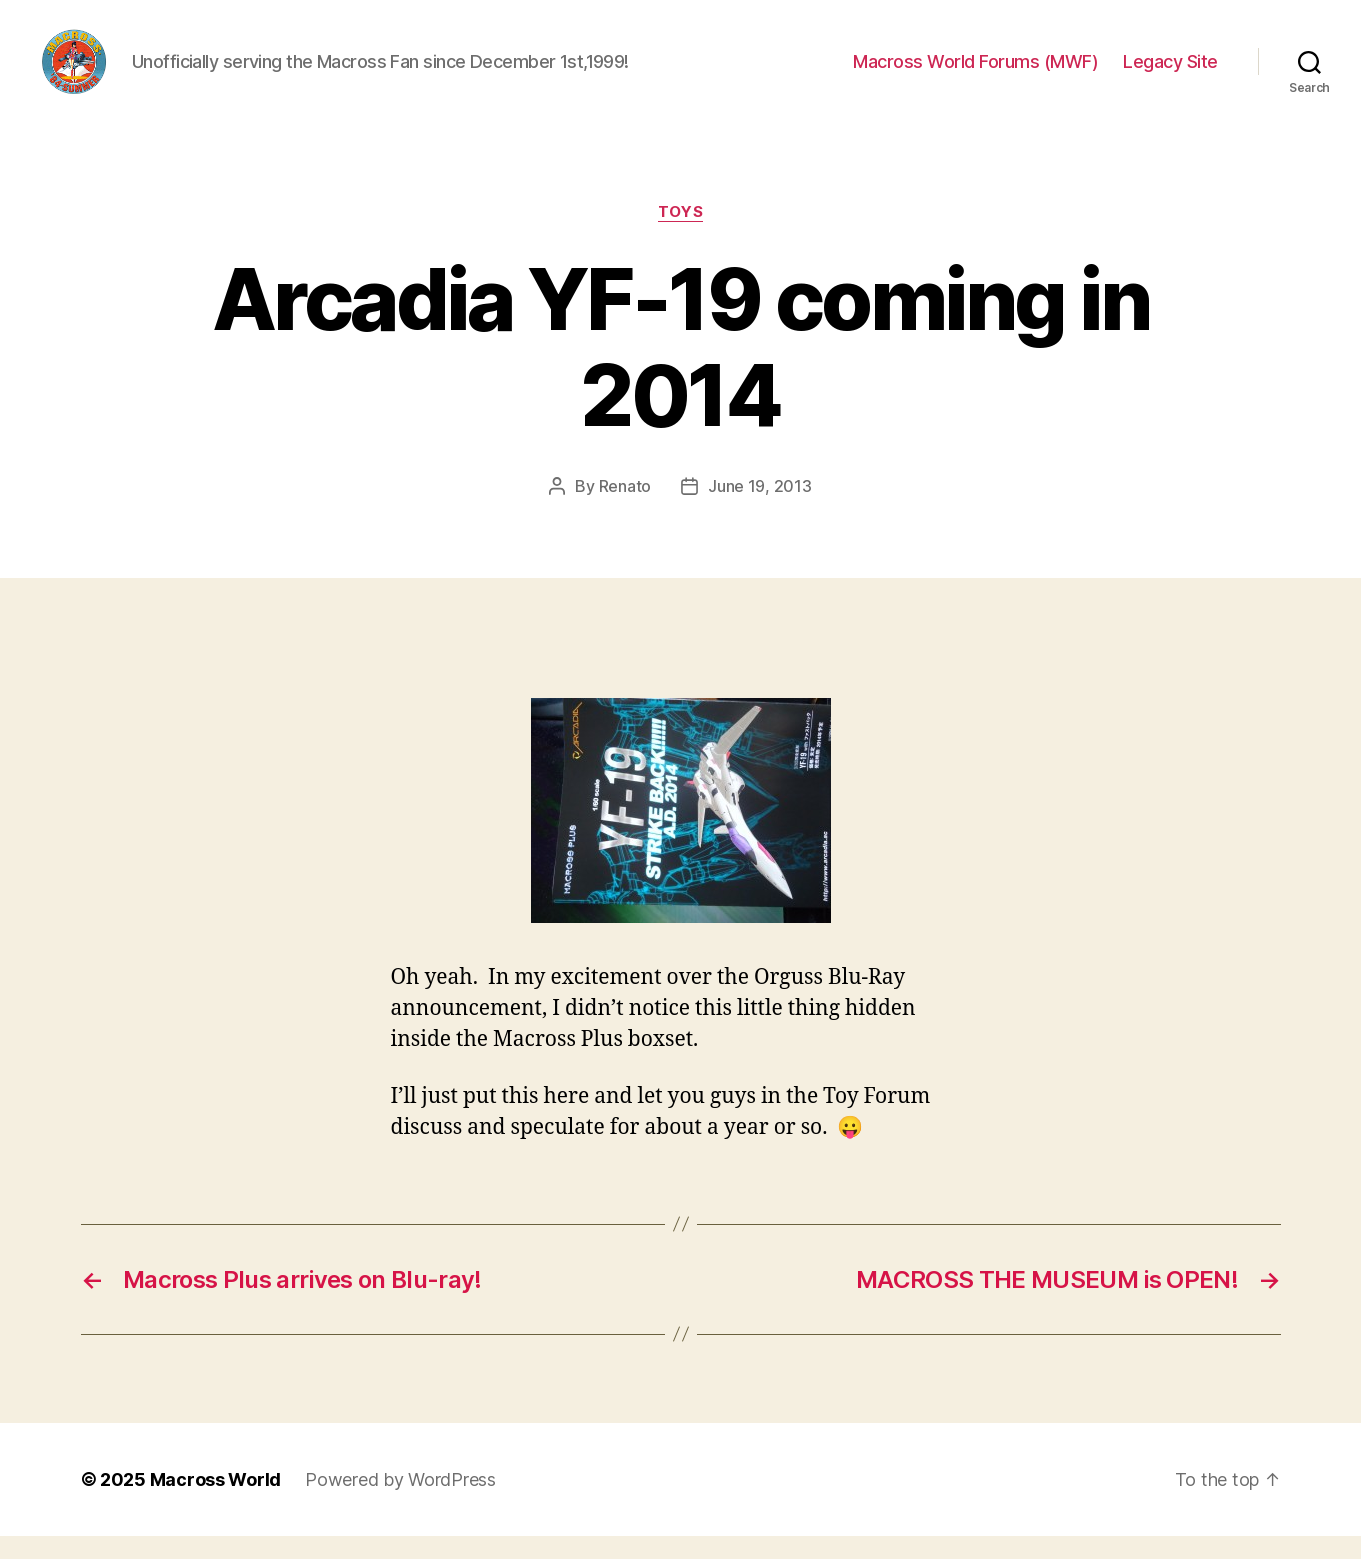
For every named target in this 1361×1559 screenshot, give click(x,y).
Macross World (216, 1502)
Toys (680, 235)
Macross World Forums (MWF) (975, 72)
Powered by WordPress (400, 1502)
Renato (625, 509)
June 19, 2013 (760, 509)
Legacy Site (1170, 72)
